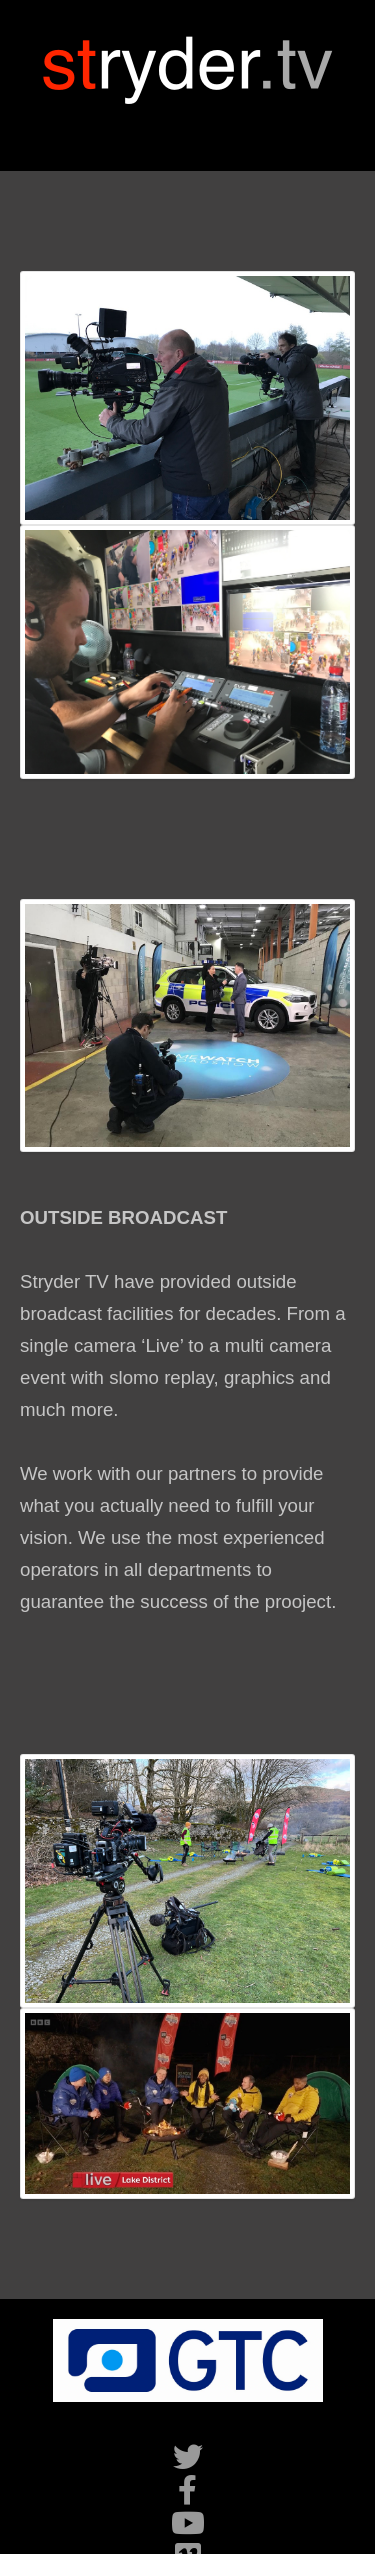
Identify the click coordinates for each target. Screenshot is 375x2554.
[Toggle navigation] (188, 128)
